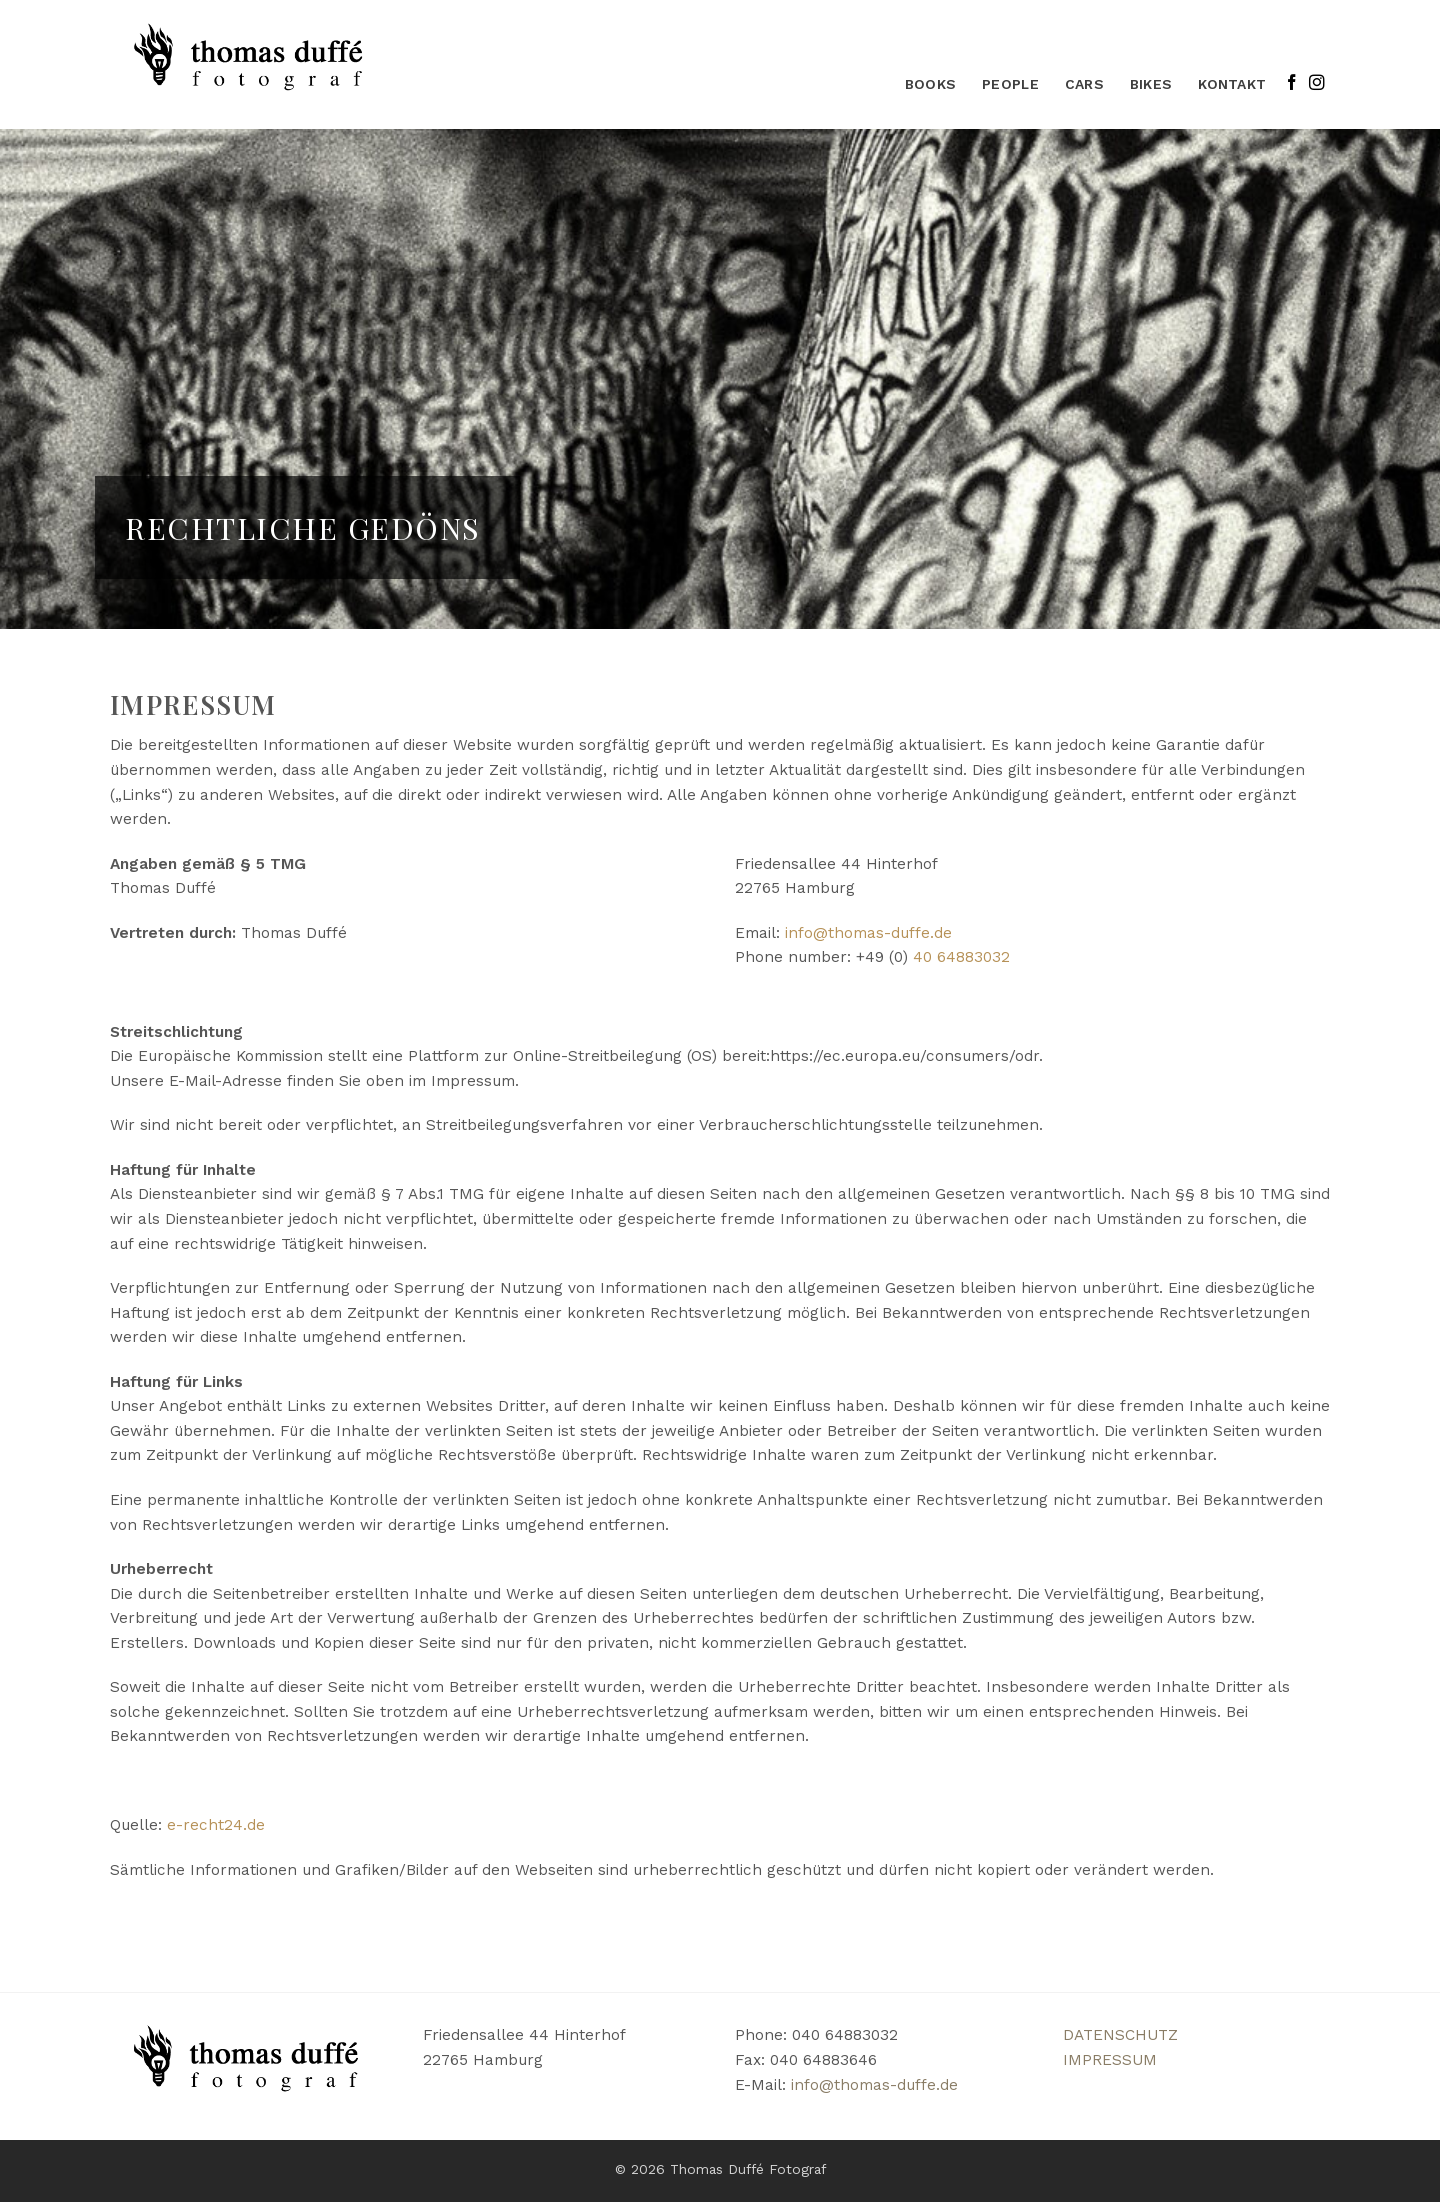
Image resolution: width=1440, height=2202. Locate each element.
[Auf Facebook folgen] (1292, 83)
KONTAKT (1232, 84)
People (1010, 84)
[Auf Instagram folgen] (1317, 83)
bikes (1151, 84)
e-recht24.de (216, 1825)
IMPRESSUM (1110, 2060)
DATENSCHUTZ (1120, 2035)
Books (930, 84)
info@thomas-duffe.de (868, 933)
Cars (1084, 84)
